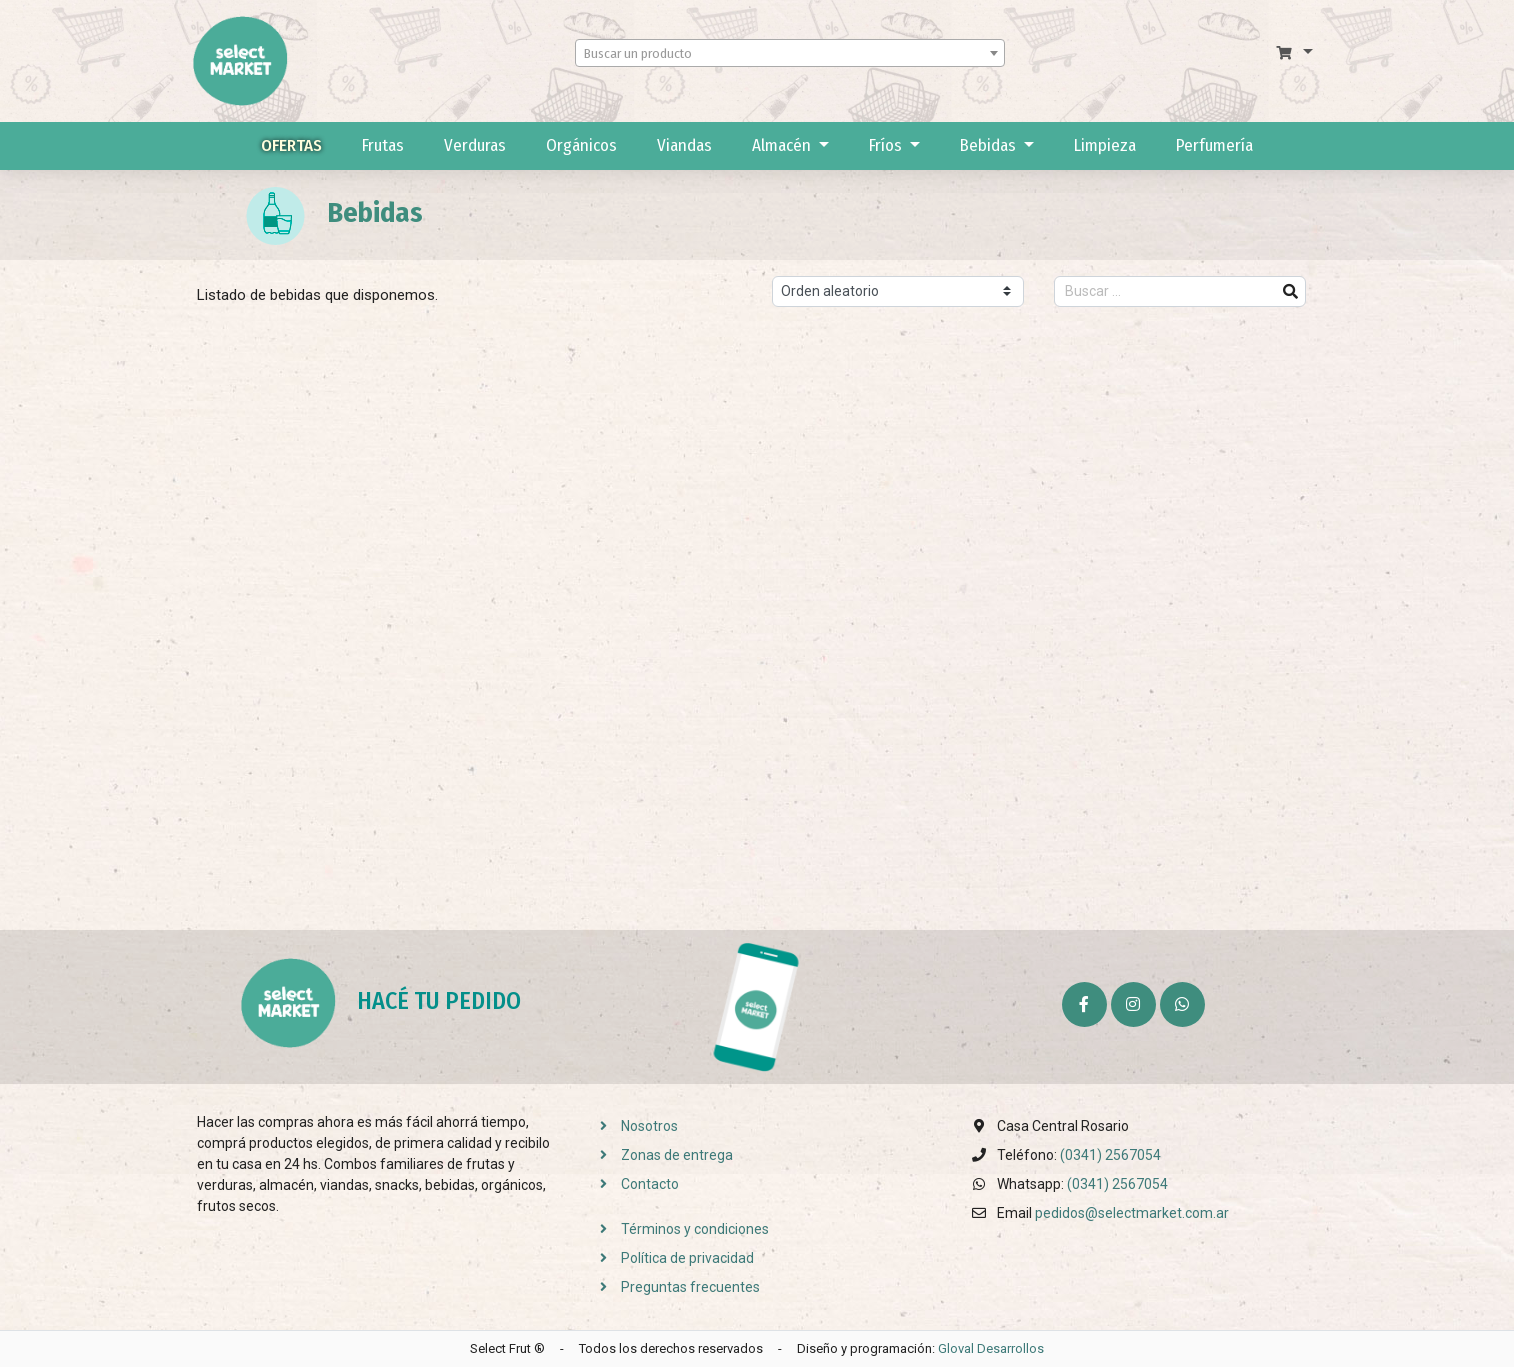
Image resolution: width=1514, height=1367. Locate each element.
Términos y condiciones (678, 1229)
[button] (1294, 53)
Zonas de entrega (660, 1155)
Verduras (475, 145)
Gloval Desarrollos (991, 1348)
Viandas (684, 145)
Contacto (633, 1184)
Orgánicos (581, 145)
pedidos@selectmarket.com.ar (1132, 1213)
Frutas (383, 145)
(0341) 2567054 (1110, 1155)
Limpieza (1105, 145)
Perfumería (1214, 145)
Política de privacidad (671, 1258)
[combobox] (790, 53)
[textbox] (790, 54)
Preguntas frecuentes (674, 1287)
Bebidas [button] (990, 145)
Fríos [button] (887, 145)
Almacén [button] (783, 145)
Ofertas (291, 145)
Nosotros (633, 1126)
